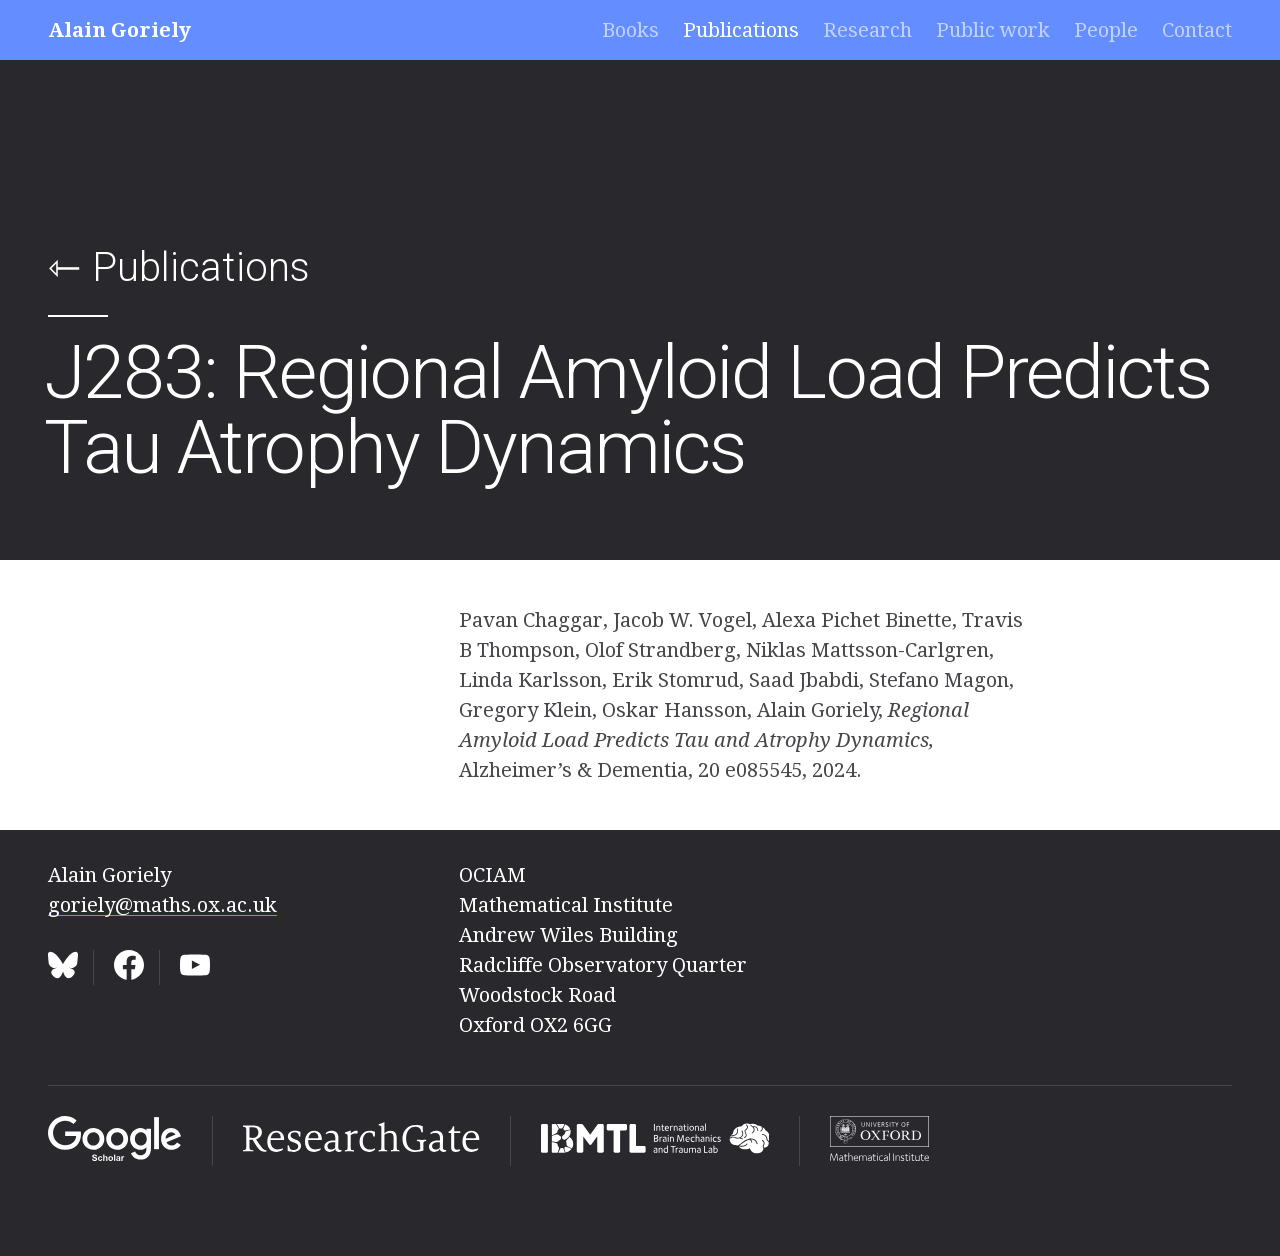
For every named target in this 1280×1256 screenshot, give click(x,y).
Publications (741, 30)
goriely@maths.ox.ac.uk (162, 905)
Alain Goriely (119, 30)
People (1106, 30)
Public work (993, 30)
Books (630, 30)
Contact (1197, 30)
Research (867, 30)
